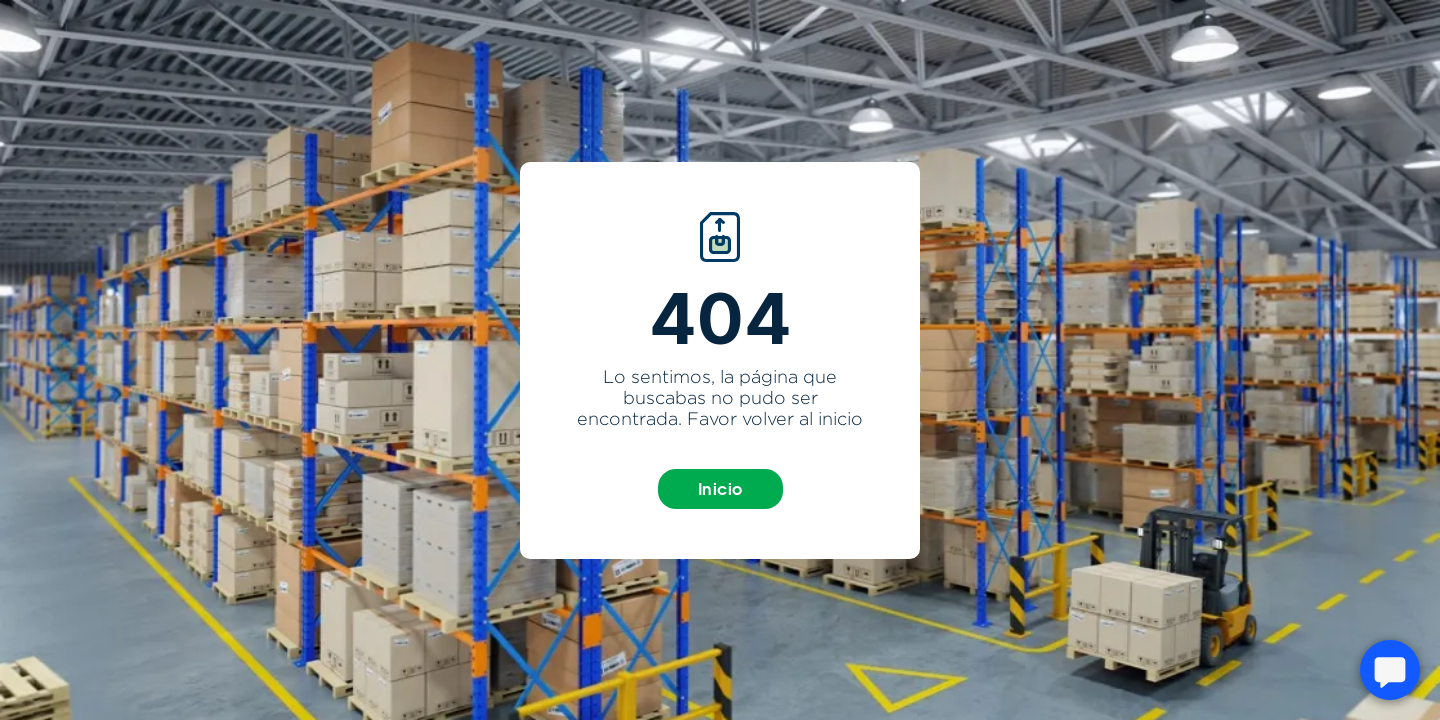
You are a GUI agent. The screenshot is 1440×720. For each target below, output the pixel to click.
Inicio (720, 489)
